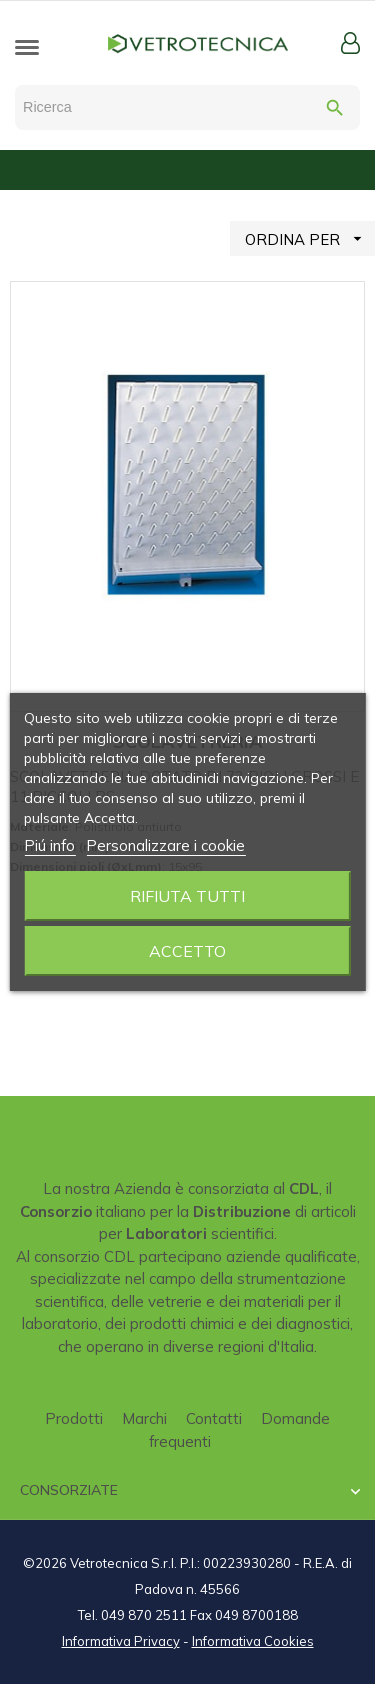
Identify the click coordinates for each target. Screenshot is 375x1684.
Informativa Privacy (121, 1641)
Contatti (214, 1418)
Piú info (49, 845)
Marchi (144, 1418)
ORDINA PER (310, 238)
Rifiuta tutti (187, 896)
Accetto (187, 951)
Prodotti (74, 1418)
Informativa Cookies (253, 1641)
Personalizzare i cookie (165, 845)
